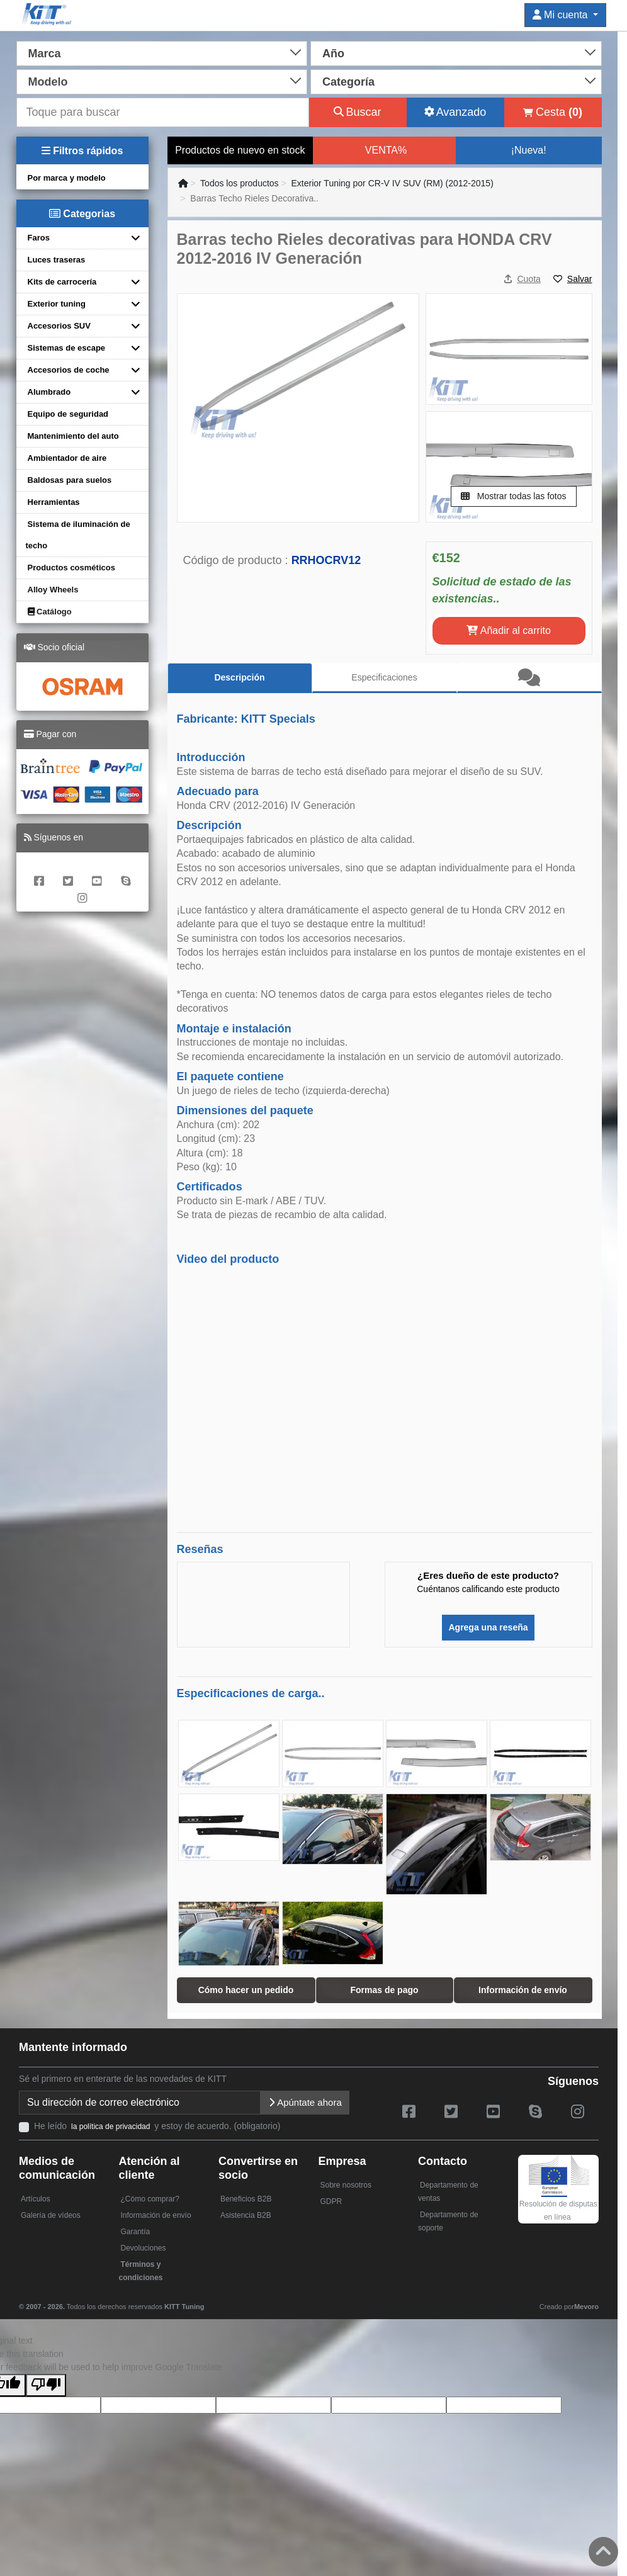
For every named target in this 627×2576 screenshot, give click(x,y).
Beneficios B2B (245, 2199)
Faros (39, 237)
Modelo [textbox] (48, 82)
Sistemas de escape (67, 348)
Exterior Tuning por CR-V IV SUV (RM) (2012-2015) (392, 183)
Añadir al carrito (508, 630)
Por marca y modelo (67, 178)
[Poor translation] (46, 2385)
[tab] (529, 678)
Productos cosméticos (71, 567)
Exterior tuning (57, 303)
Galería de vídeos (51, 2215)
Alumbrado (49, 392)
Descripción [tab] (239, 677)
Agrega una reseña (488, 1627)
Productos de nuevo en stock (240, 150)
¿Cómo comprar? (150, 2199)
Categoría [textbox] (348, 82)
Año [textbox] (333, 53)
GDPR (331, 2201)
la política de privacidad (110, 2126)
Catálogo (50, 611)
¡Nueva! (528, 150)
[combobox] (162, 52)
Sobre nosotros (345, 2185)
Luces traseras (57, 259)
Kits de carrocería (62, 281)
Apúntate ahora (305, 2102)
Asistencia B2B (245, 2215)
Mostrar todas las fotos (514, 496)
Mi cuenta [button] (561, 14)
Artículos (35, 2199)
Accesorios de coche (69, 370)
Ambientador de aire (67, 458)
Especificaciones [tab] (384, 677)
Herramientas (54, 502)
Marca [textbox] (44, 53)
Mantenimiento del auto (73, 436)
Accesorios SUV (59, 325)
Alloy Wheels (53, 589)
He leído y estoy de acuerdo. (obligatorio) (157, 2126)
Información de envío (156, 2215)
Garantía (135, 2231)
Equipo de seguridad (68, 414)
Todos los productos (239, 183)
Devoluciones (143, 2248)
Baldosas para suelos (70, 480)
